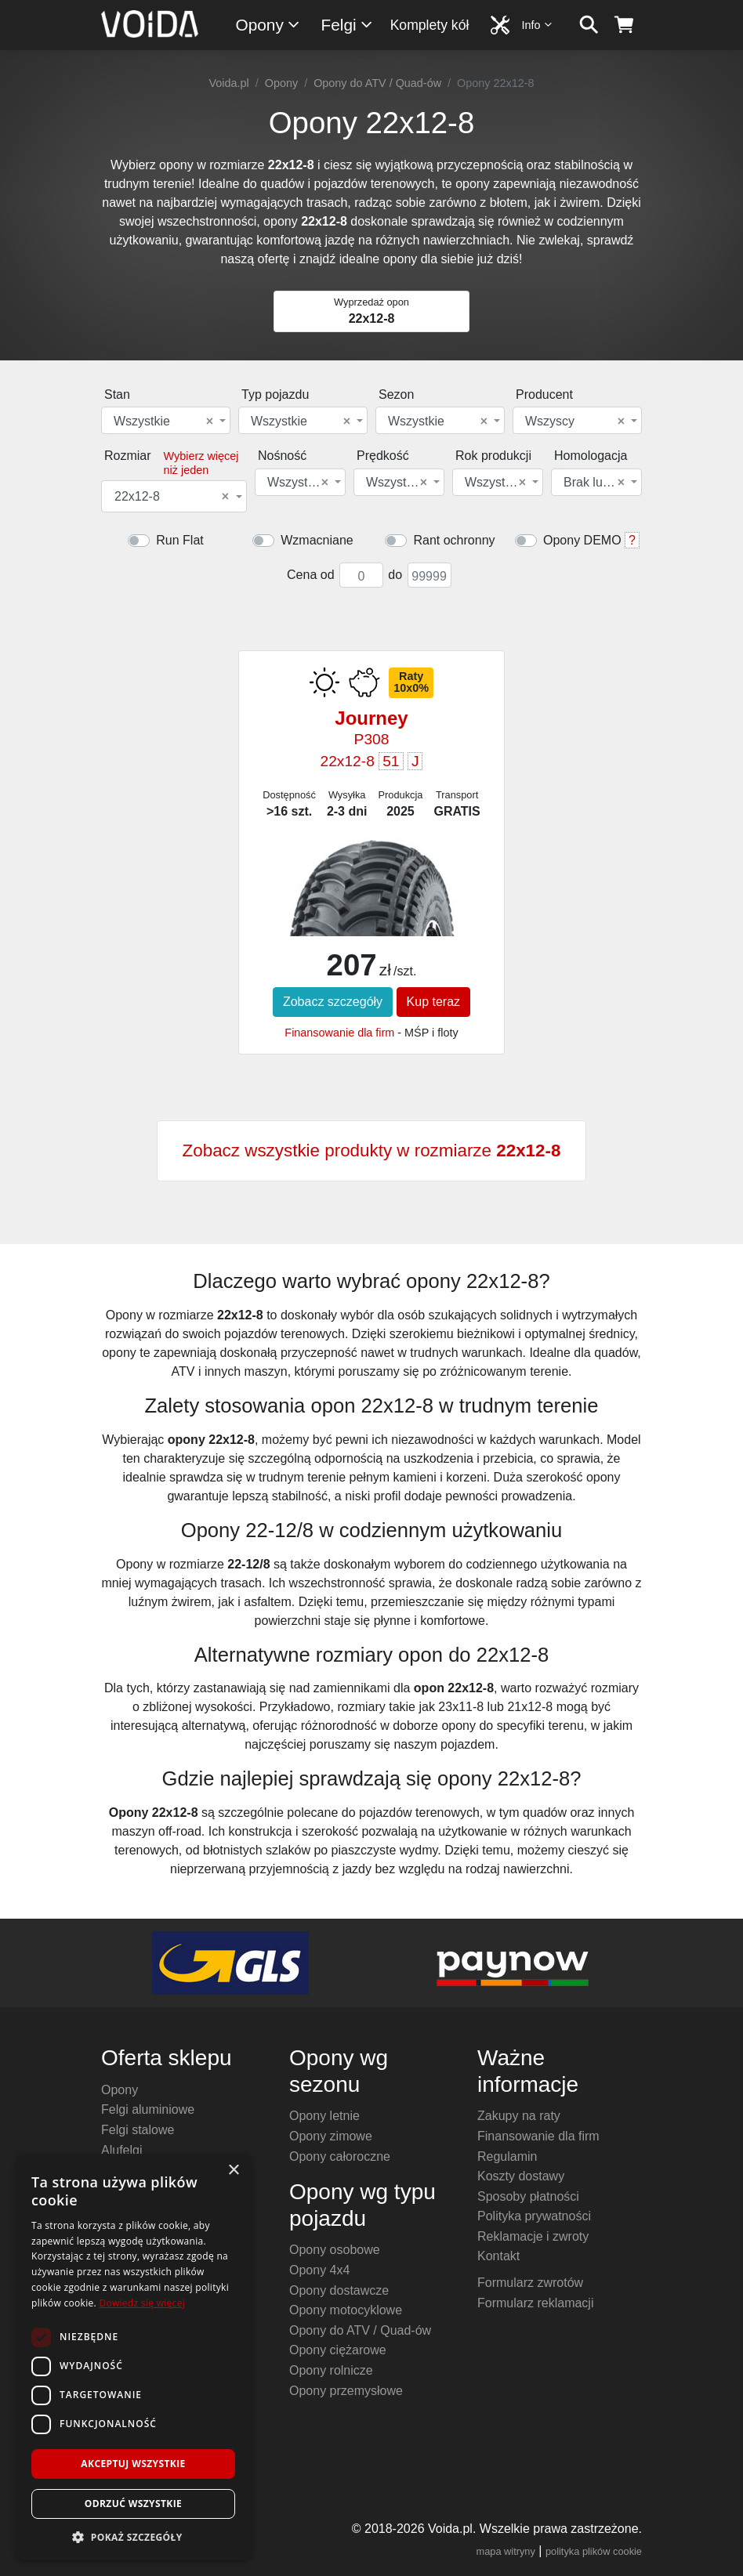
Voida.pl (229, 83)
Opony (268, 24)
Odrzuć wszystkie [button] (133, 2503)
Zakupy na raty (518, 2115)
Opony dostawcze (339, 2290)
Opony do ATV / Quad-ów (377, 83)
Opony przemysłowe (346, 2390)
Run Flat (179, 540)
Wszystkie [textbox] (163, 421)
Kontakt (498, 2256)
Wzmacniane (317, 540)
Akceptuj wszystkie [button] (133, 2463)
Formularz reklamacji (535, 2303)
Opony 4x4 (319, 2270)
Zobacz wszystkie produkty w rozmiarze (372, 1150)
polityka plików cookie (593, 2551)
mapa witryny (506, 2551)
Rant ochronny (454, 540)
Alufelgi (121, 2150)
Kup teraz (433, 1001)
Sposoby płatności (528, 2196)
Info (537, 24)
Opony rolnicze (331, 2370)
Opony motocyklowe (345, 2310)
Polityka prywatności (534, 2216)
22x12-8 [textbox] (171, 496)
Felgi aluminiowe (147, 2109)
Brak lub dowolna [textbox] (595, 482)
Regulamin (507, 2156)
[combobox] (165, 420)
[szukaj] (589, 25)
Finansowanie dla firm (339, 1032)
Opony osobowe (334, 2249)
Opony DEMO (582, 540)
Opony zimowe (330, 2136)
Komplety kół (429, 25)
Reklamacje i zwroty (533, 2236)
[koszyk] (624, 25)
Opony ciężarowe (337, 2350)
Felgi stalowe (137, 2129)
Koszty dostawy (520, 2176)
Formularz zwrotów (530, 2282)
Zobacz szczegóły (332, 1001)
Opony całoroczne (339, 2156)
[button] (133, 2537)
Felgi (347, 24)
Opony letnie (324, 2115)
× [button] (233, 2170)
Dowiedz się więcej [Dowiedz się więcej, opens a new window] (142, 2303)
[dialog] (133, 2357)
